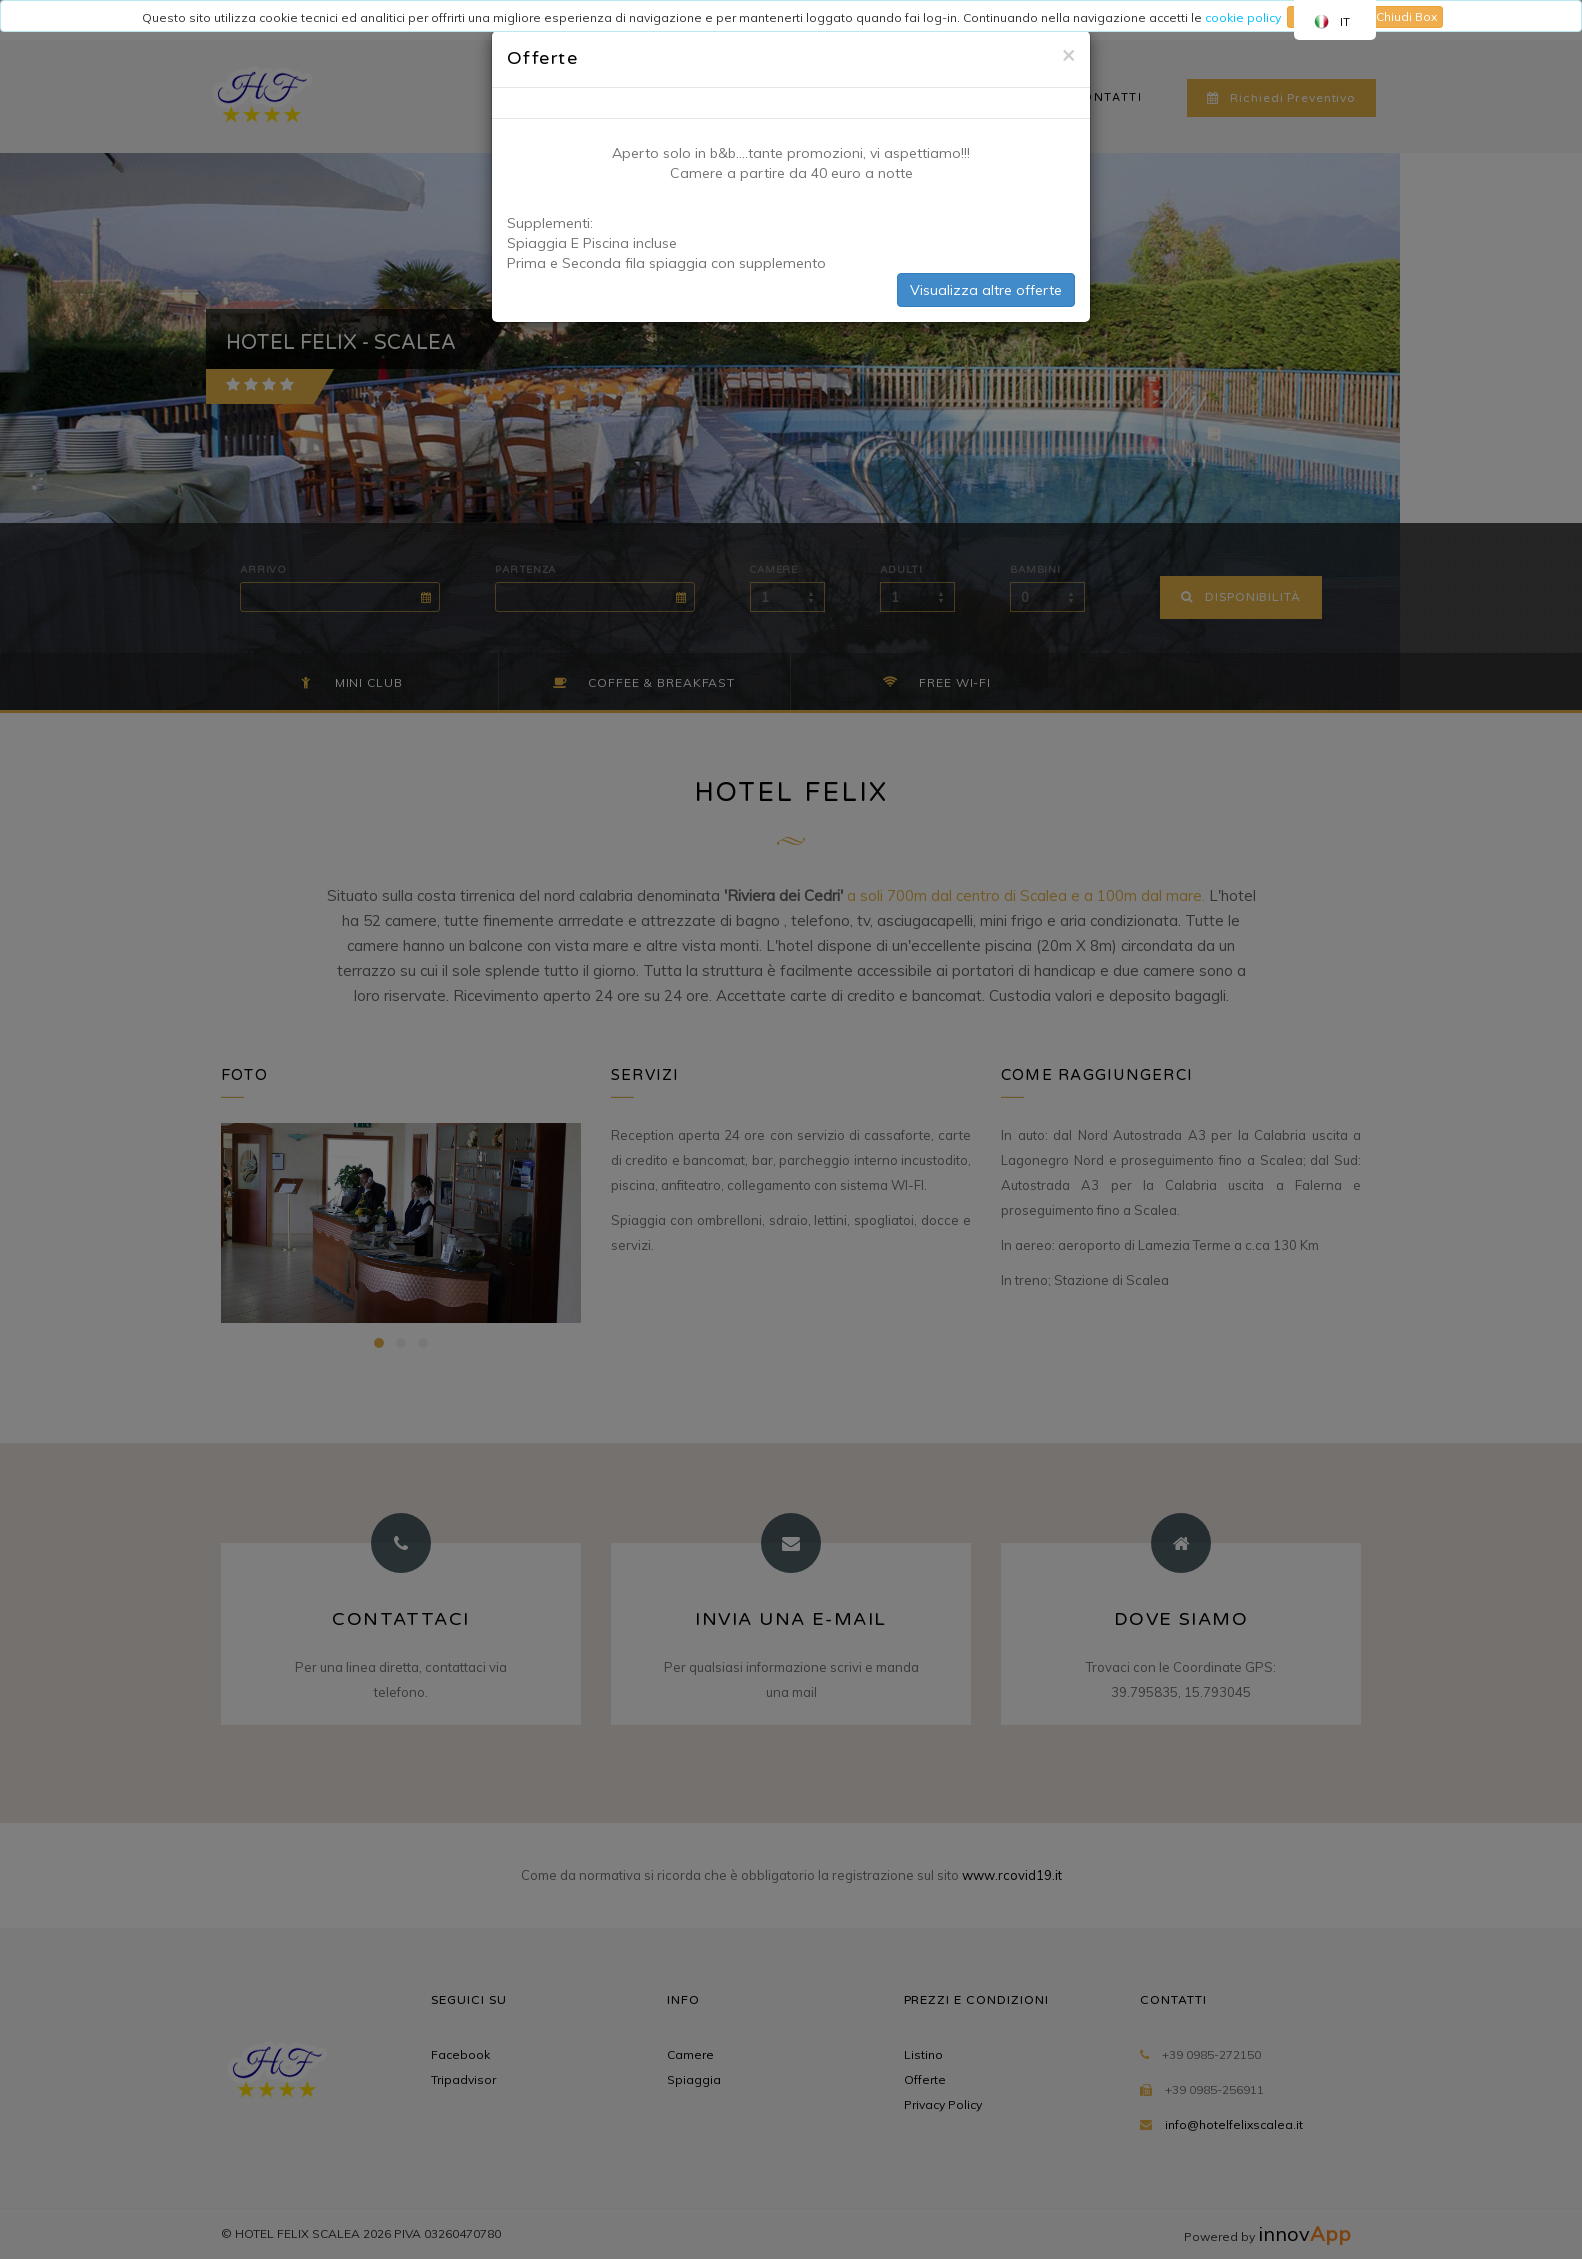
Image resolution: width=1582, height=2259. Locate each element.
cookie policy (1243, 17)
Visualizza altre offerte (986, 290)
